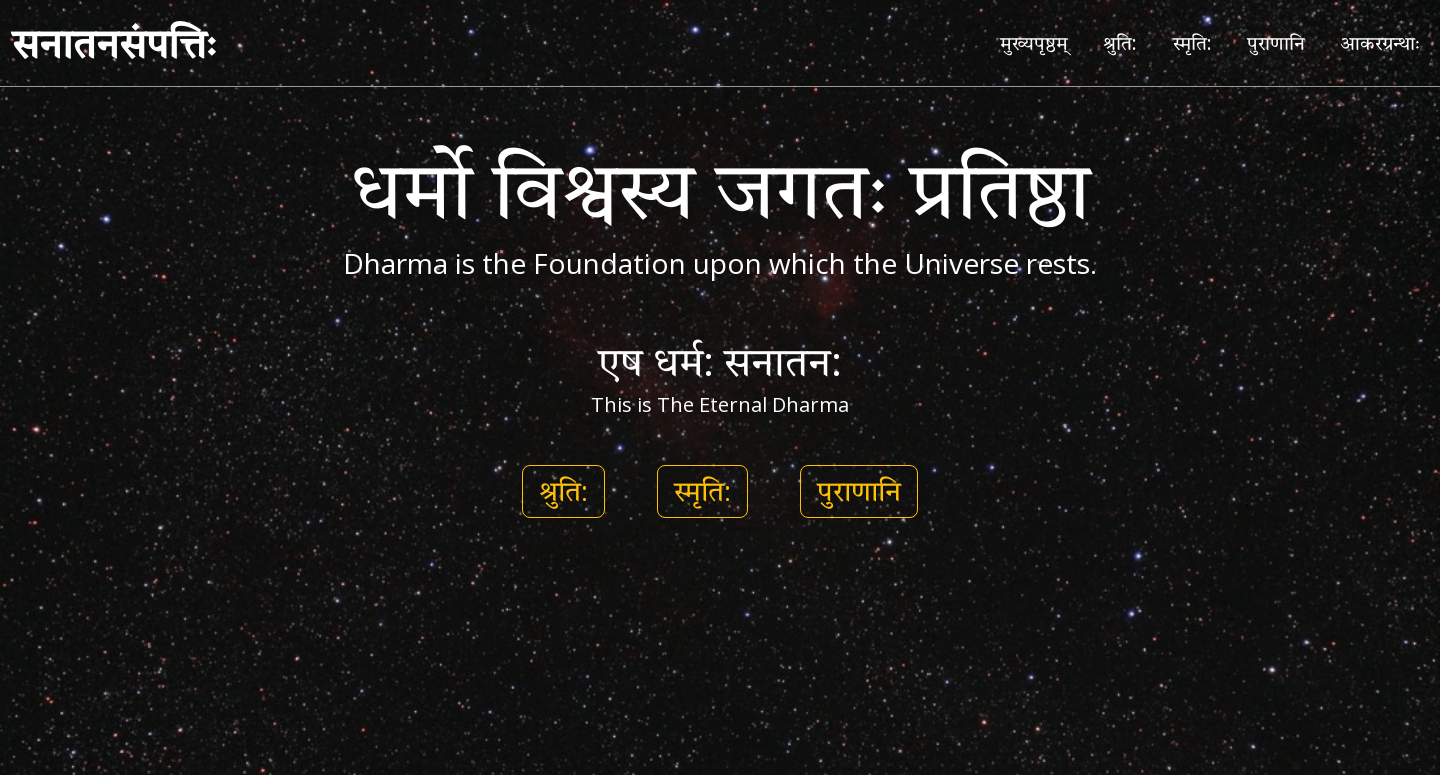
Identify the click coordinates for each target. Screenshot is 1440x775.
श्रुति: (1120, 42)
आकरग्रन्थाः (1380, 42)
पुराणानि (1276, 42)
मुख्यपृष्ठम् (1034, 42)
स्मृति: (1192, 42)
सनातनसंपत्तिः (114, 42)
